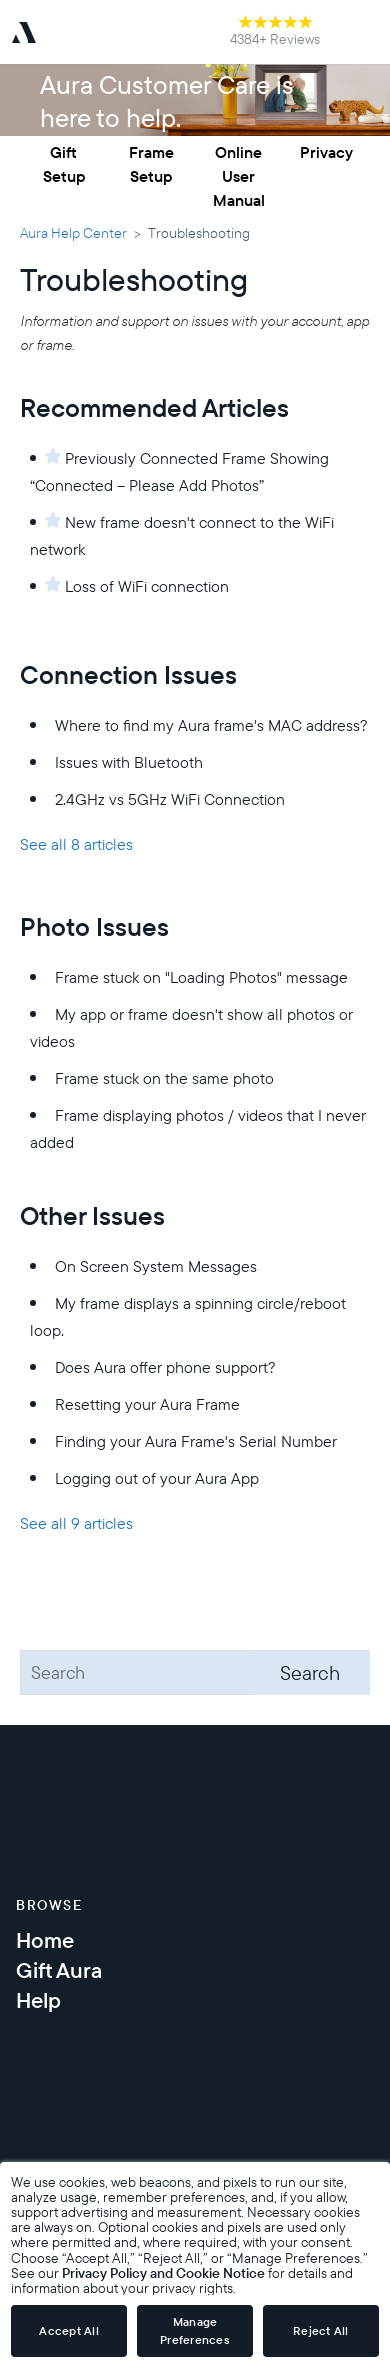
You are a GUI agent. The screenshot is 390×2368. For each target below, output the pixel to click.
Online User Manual (239, 176)
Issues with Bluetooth (129, 762)
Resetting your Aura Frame (147, 1404)
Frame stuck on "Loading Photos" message (201, 977)
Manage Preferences (195, 2330)
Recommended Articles (154, 407)
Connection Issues (128, 674)
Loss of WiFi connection (147, 586)
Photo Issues (94, 926)
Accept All (69, 2330)
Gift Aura (59, 1970)
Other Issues (92, 1215)
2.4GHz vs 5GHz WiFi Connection (170, 799)
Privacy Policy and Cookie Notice (163, 2272)
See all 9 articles (76, 1523)
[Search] (195, 1672)
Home (45, 1940)
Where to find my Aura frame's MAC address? (211, 725)
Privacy (326, 152)
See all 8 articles (76, 844)
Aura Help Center (73, 233)
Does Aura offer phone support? (165, 1367)
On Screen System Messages (156, 1266)
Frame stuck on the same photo (164, 1078)
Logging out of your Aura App (157, 1478)
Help (38, 2000)
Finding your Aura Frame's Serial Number (196, 1441)
